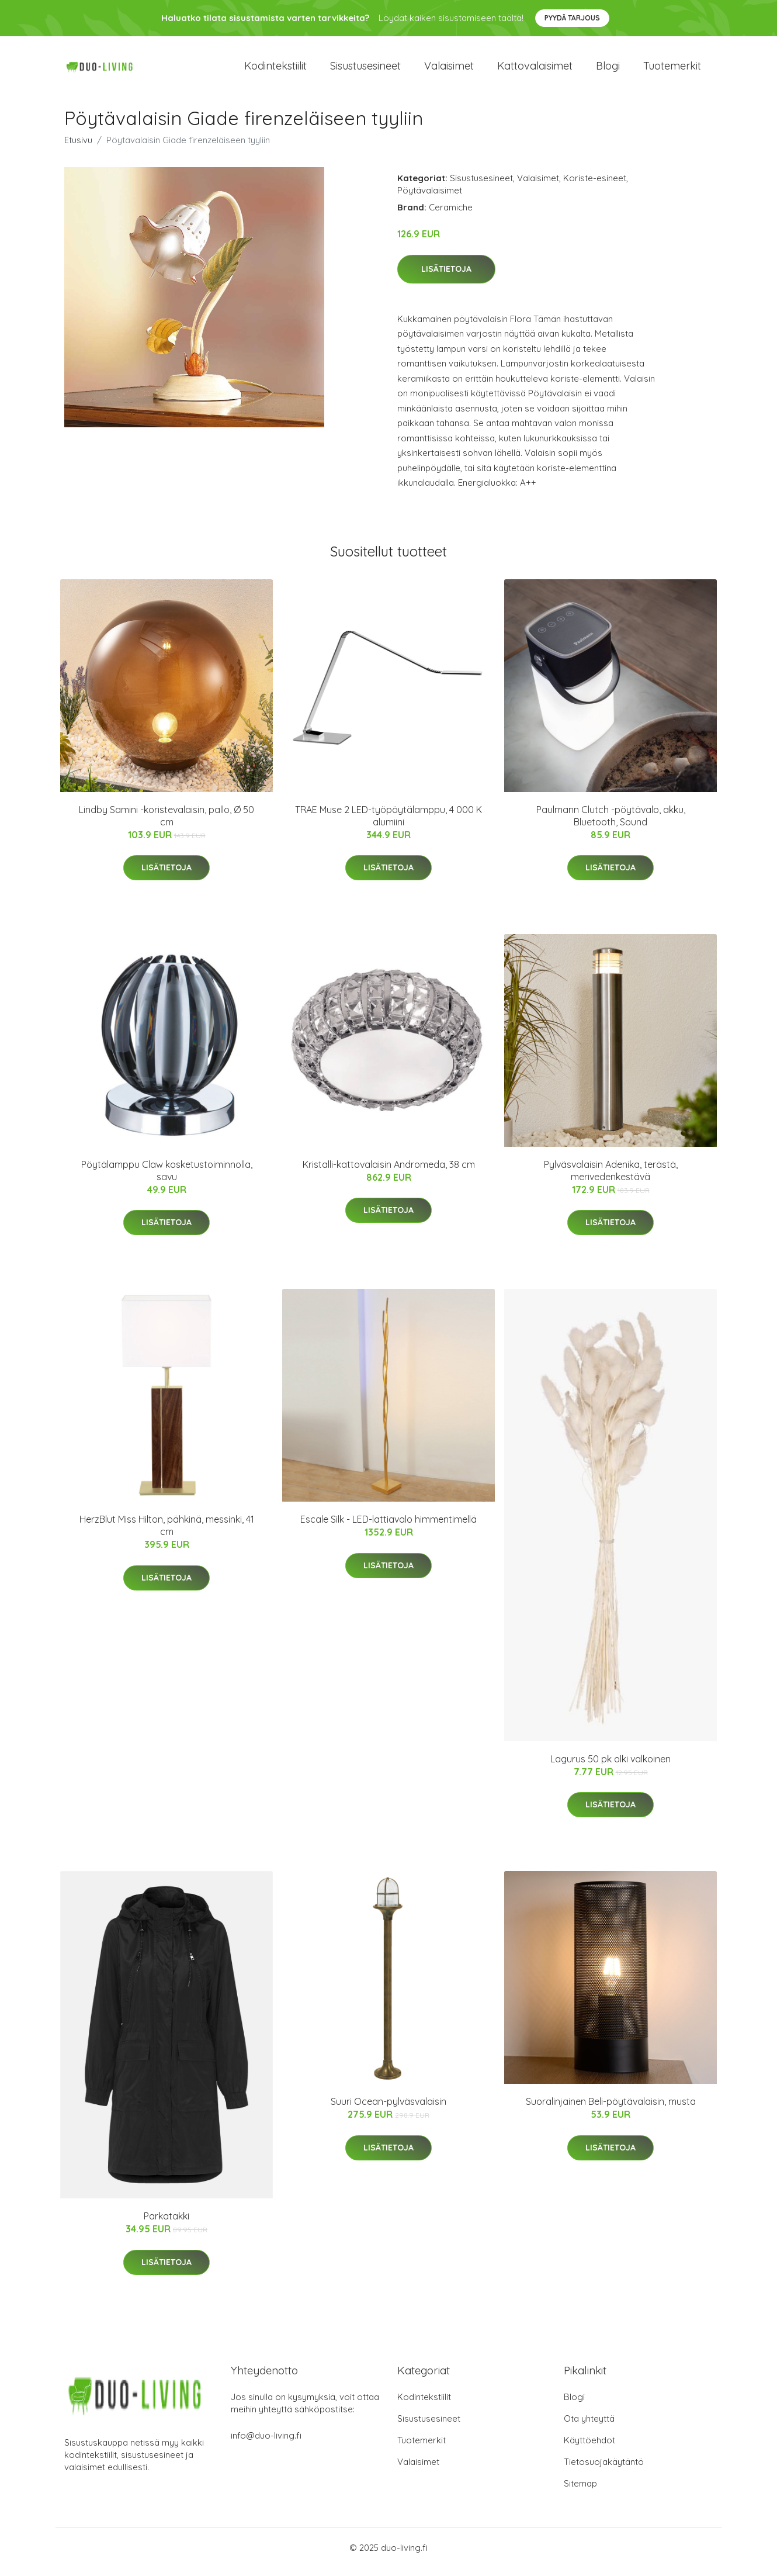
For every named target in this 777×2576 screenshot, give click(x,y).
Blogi (608, 70)
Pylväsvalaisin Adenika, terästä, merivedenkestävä (611, 1179)
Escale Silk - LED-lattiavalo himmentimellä (388, 1527)
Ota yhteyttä (589, 2426)
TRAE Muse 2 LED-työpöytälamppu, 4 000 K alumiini (388, 824)
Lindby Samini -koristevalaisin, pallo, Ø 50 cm (166, 824)
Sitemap (580, 2491)
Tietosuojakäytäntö (604, 2469)
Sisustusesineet (365, 70)
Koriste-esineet (594, 186)
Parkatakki (166, 2224)
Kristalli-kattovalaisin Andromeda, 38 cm (389, 1172)
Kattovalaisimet (535, 70)
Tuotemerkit (672, 70)
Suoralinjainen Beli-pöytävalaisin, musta (611, 2109)
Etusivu (78, 148)
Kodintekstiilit (275, 70)
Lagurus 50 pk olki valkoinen (610, 1767)
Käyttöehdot (589, 2448)
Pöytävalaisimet (429, 198)
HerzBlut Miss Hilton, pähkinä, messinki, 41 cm (166, 1533)
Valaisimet (449, 70)
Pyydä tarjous (572, 17)
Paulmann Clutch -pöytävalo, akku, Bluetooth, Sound (610, 824)
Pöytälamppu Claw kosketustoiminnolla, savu (166, 1179)
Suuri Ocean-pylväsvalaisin (388, 2109)
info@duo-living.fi (266, 2443)
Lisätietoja (446, 277)
